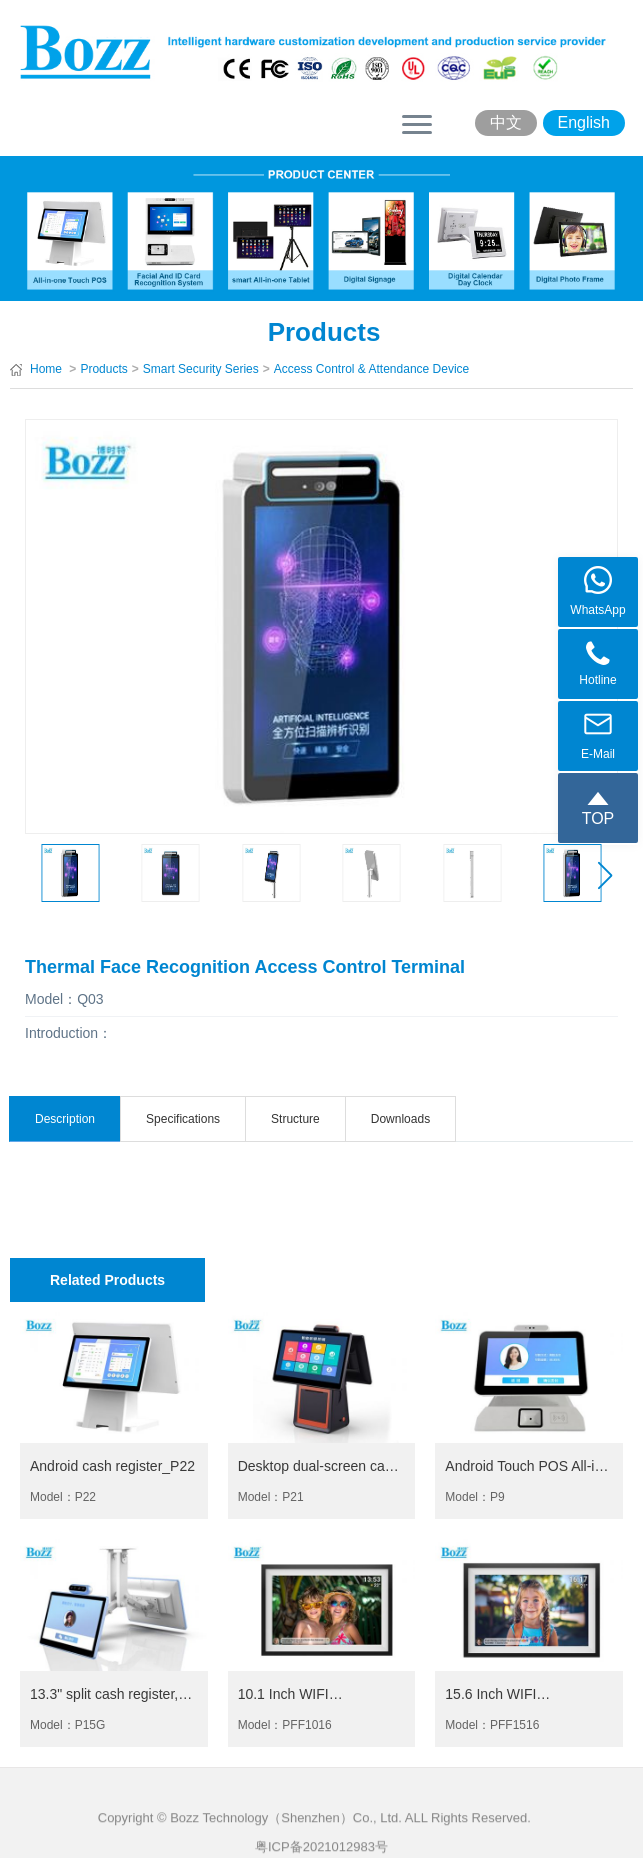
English (584, 122)
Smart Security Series (201, 369)
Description (65, 1119)
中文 (506, 122)
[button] (604, 876)
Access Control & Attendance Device (371, 369)
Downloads (400, 1119)
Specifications (183, 1119)
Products (103, 369)
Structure (295, 1119)
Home (46, 369)
